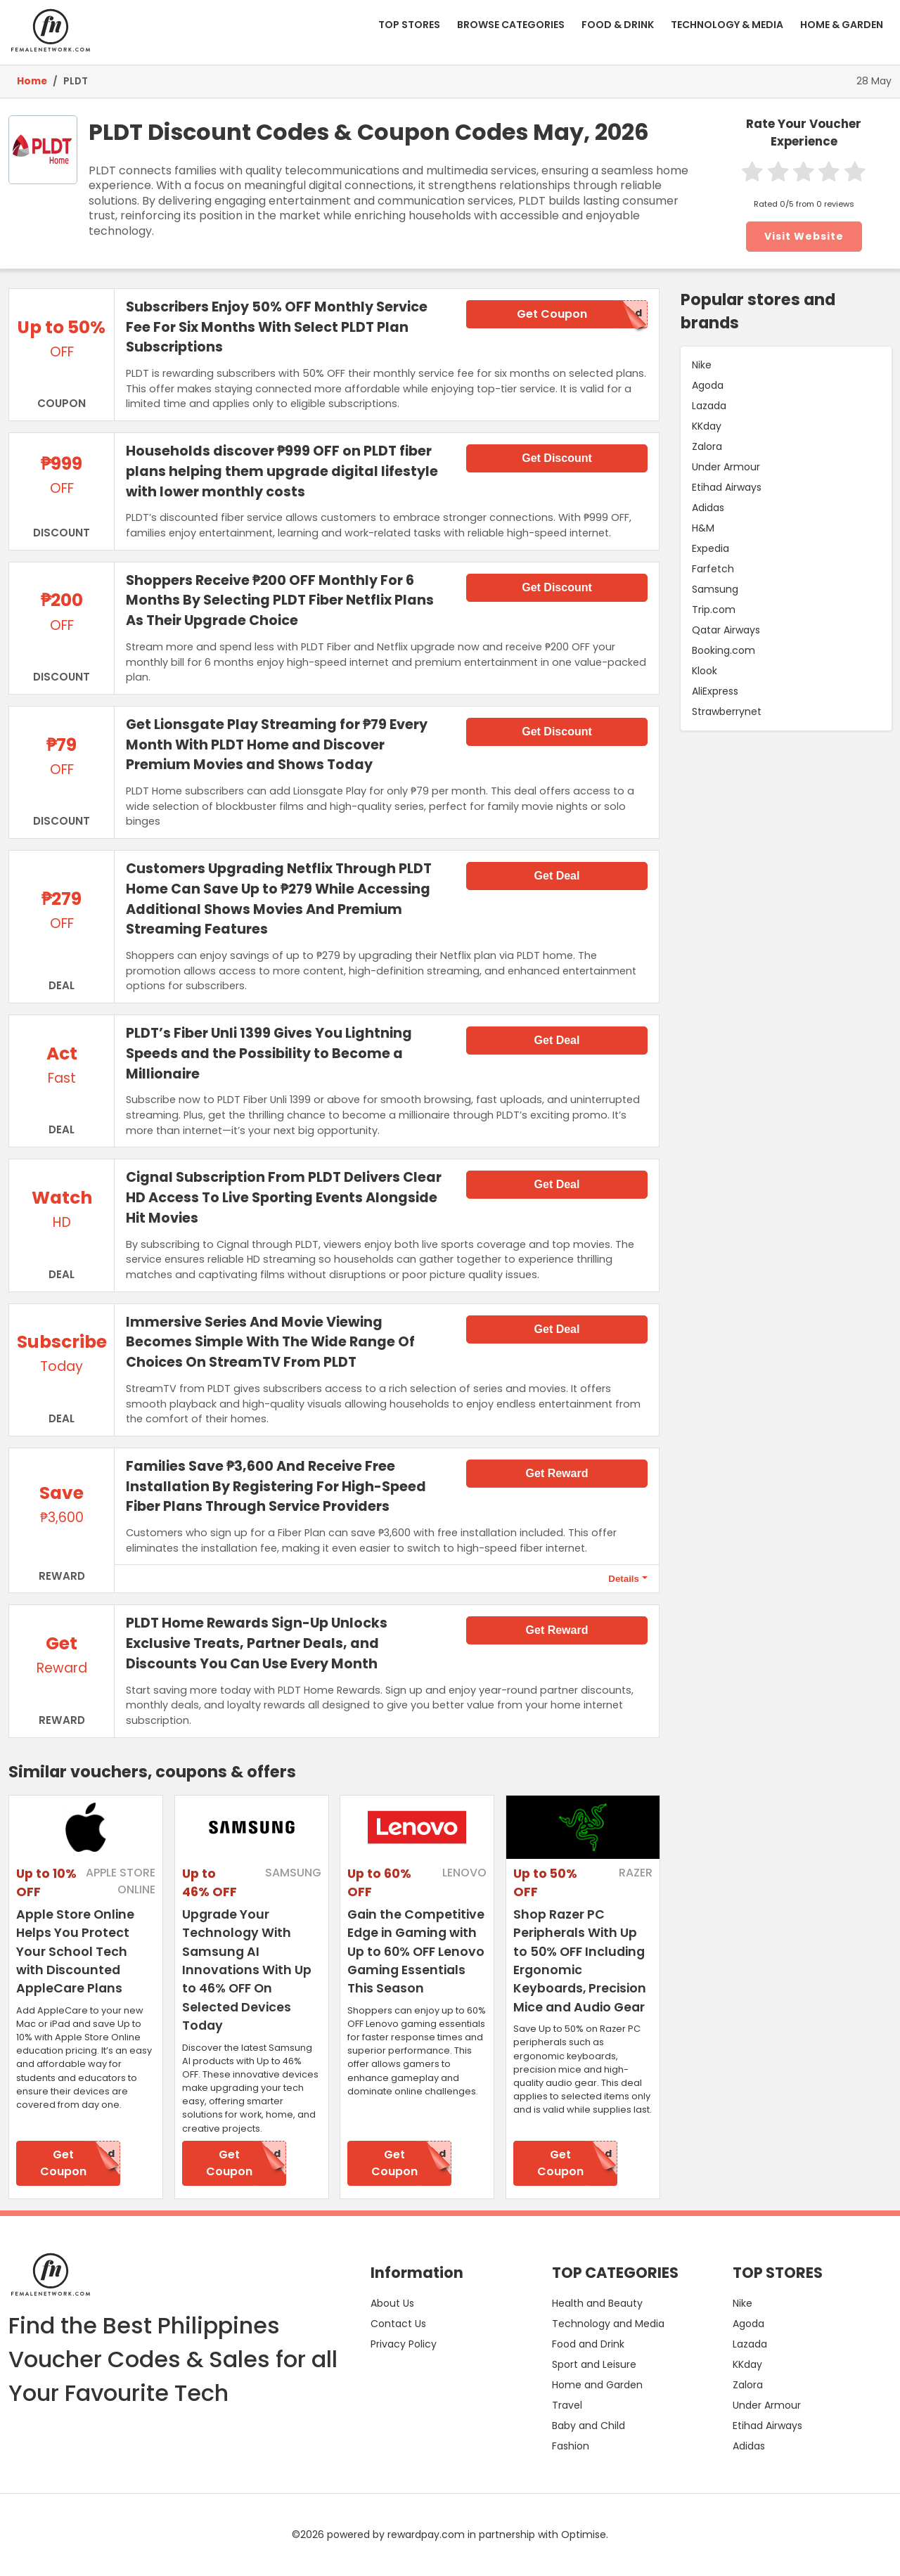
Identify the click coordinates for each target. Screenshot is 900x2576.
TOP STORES (409, 25)
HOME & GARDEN (841, 25)
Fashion (570, 2446)
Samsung (715, 589)
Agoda (708, 385)
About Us (392, 2303)
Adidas (708, 508)
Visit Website (804, 236)
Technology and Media (608, 2324)
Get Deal (557, 876)
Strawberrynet (726, 711)
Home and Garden (597, 2385)
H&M (703, 528)
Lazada (709, 406)
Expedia (710, 548)
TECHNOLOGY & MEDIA (727, 25)
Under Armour (726, 467)
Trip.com (713, 610)
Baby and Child (588, 2426)
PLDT (75, 81)
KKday (706, 426)
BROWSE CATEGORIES (511, 25)
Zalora (707, 446)
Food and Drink (588, 2344)
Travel (567, 2405)
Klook (704, 671)
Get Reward (557, 1473)
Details (623, 1578)
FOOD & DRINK (617, 25)
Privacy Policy (404, 2344)
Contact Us (398, 2324)
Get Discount (557, 458)
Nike (702, 365)
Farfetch (713, 569)
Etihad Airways (726, 487)
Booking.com (723, 650)
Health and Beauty (597, 2303)
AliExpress (715, 691)
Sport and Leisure (594, 2364)
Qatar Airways (726, 630)
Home (32, 81)
